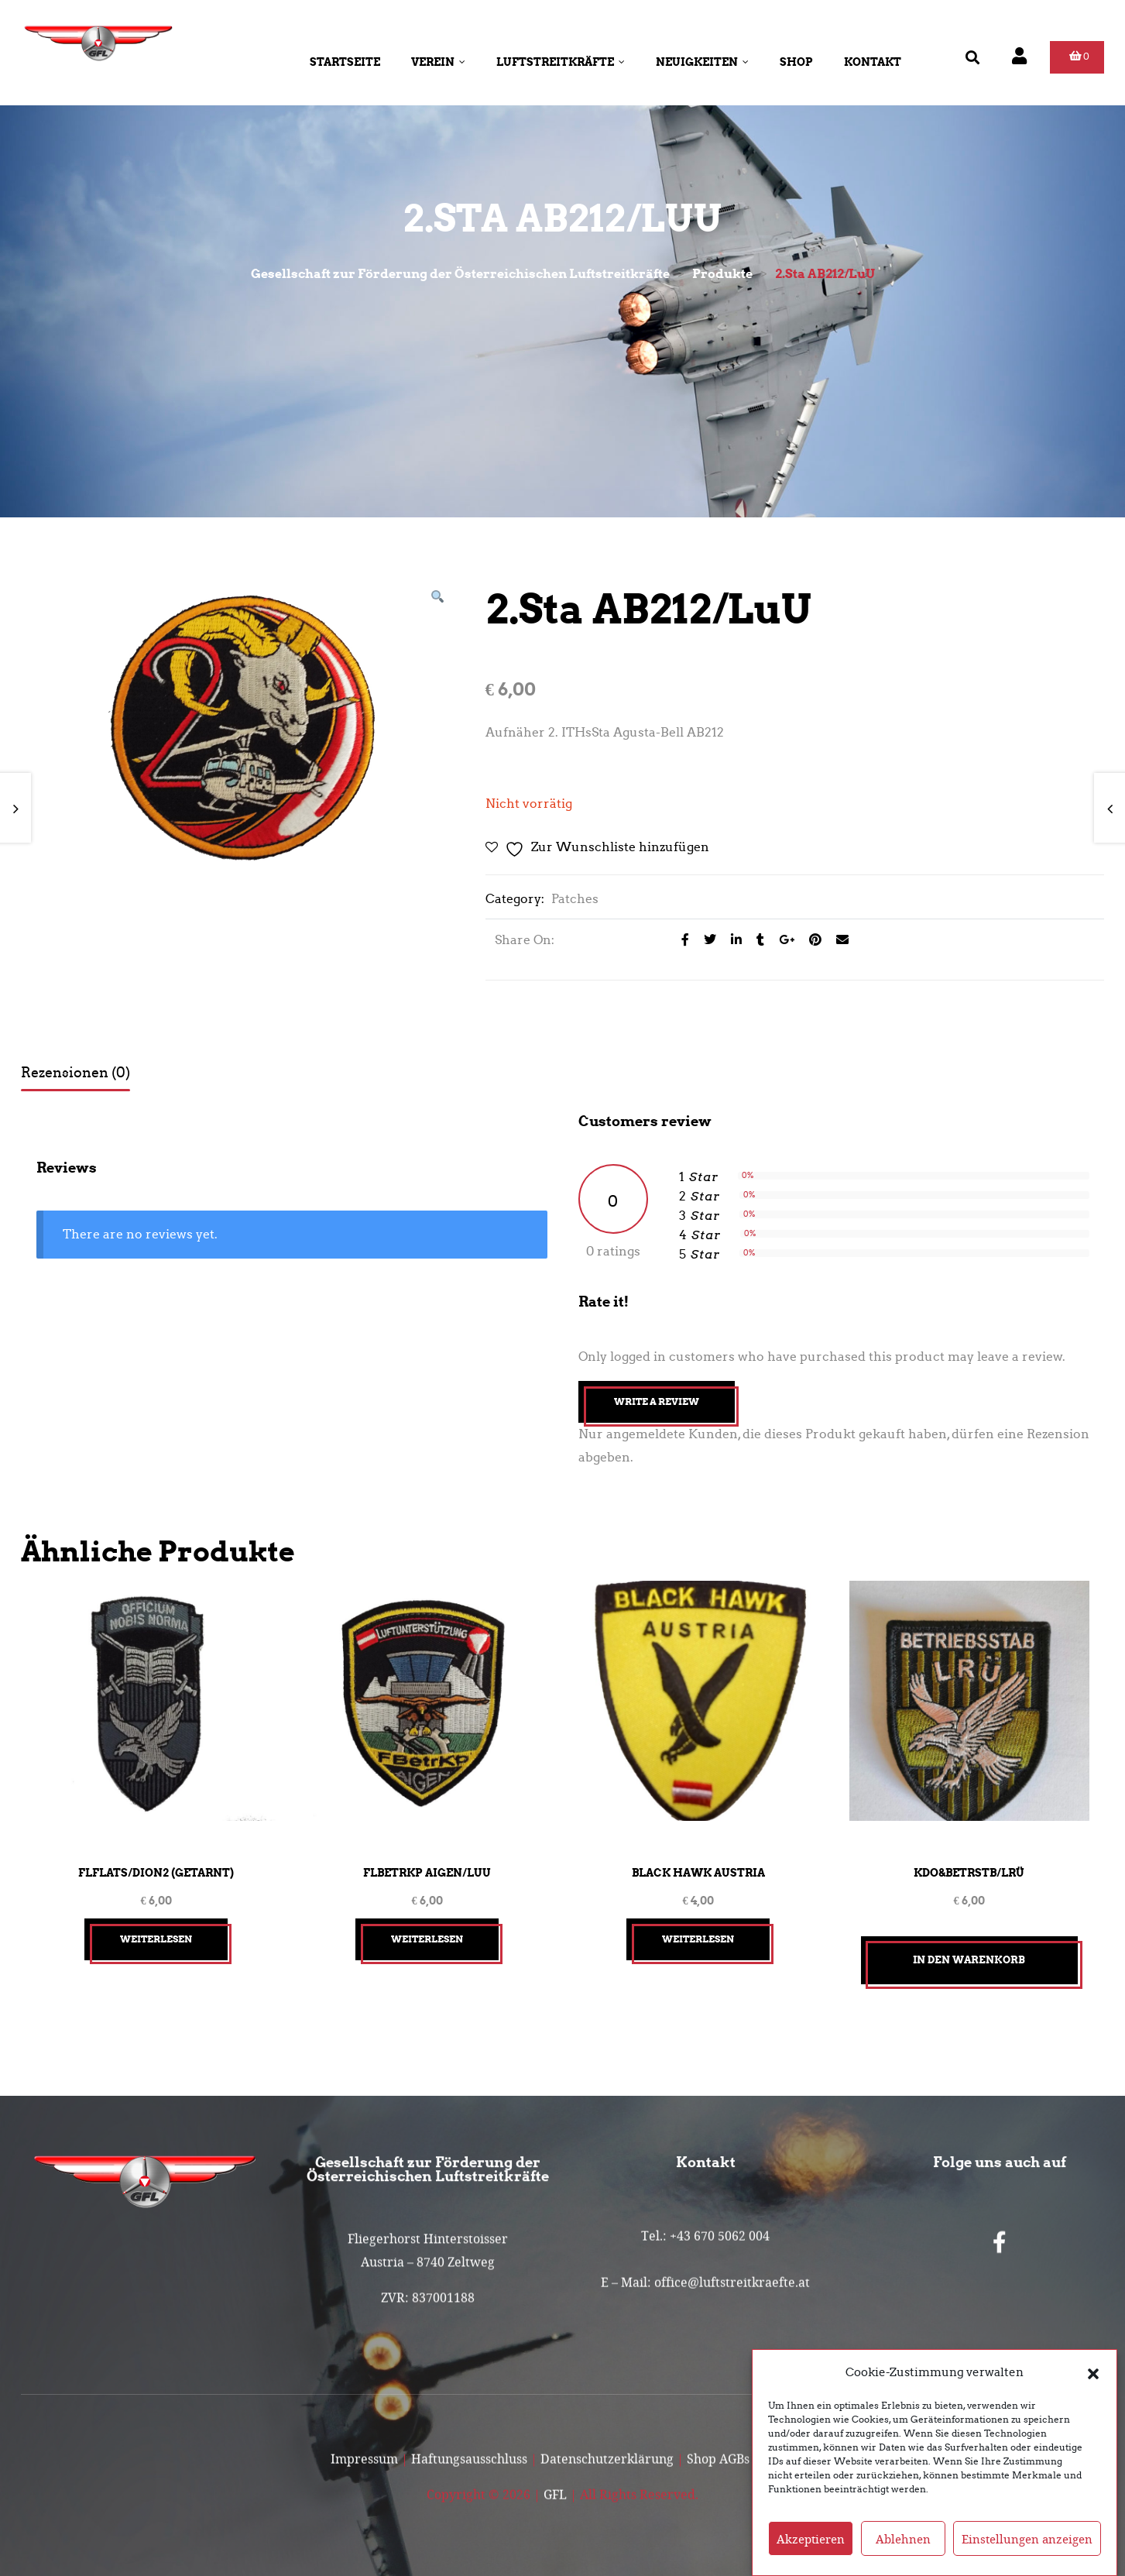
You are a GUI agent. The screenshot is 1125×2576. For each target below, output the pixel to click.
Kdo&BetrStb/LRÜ (969, 1873)
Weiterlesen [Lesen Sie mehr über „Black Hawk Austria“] (698, 1939)
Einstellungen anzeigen (1027, 2539)
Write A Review (656, 1401)
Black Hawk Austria (698, 1873)
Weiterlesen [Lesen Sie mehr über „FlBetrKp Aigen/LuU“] (427, 1939)
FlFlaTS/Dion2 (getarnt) (156, 1873)
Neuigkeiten (702, 62)
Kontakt (872, 62)
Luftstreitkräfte (560, 62)
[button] (1093, 2372)
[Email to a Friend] (837, 940)
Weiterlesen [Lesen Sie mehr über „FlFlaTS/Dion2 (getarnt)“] (156, 1939)
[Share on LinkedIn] (732, 940)
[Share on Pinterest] (811, 940)
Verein (438, 62)
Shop (796, 62)
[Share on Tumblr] (756, 940)
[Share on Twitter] (705, 940)
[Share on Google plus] (782, 940)
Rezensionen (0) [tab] (75, 1072)
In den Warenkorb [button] (969, 1959)
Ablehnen (903, 2539)
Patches (575, 898)
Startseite (345, 62)
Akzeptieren (811, 2539)
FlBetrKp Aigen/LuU (427, 1873)
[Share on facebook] (681, 940)
